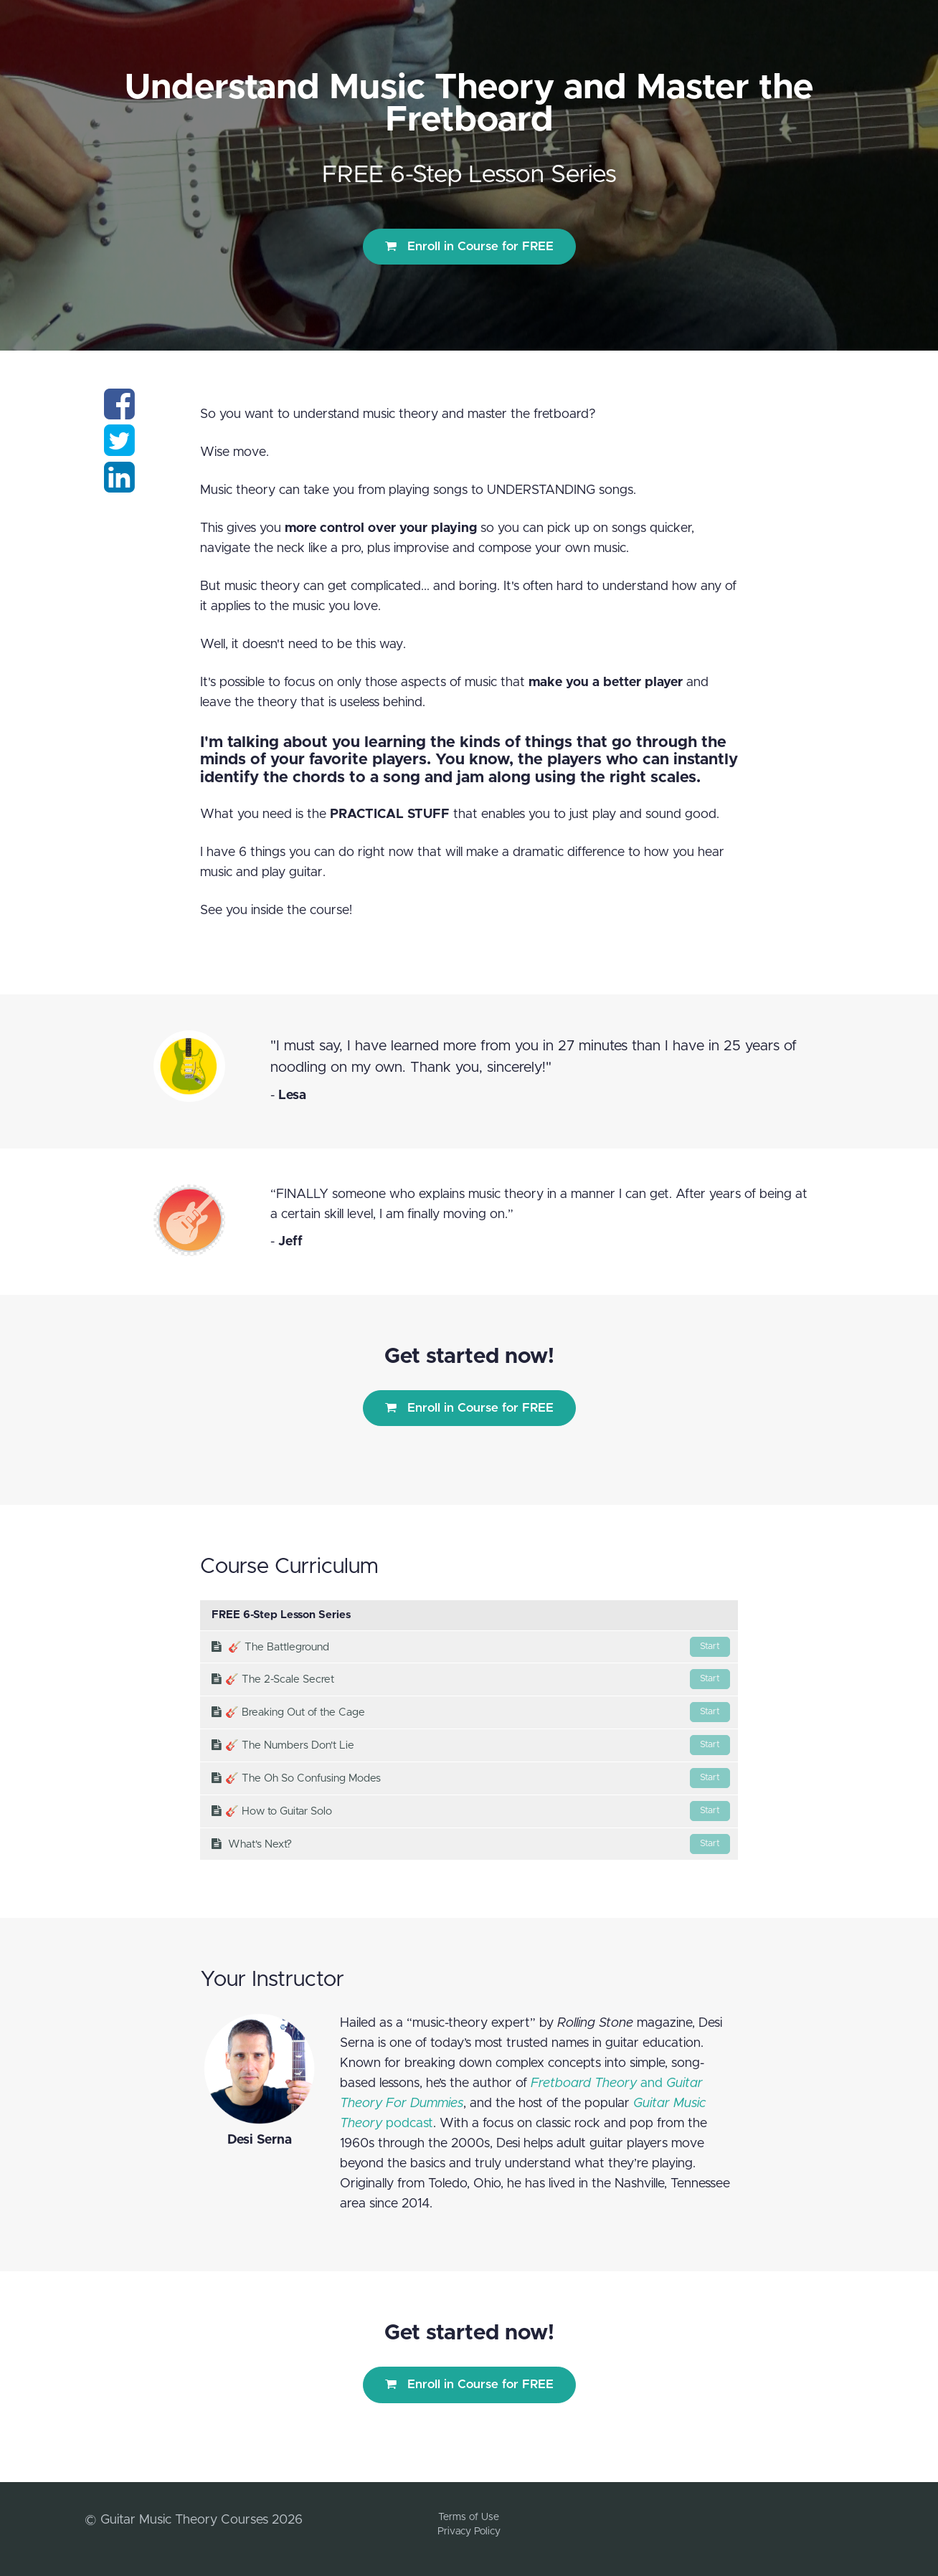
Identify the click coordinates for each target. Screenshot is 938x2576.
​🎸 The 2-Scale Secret (471, 1679)
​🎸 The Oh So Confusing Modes (471, 1778)
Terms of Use (468, 2517)
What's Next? (471, 1844)
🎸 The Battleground (471, 1647)
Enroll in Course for (469, 246)
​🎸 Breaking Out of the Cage (471, 1712)
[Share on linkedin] (119, 486)
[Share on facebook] (119, 413)
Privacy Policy (469, 2532)
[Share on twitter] (119, 449)
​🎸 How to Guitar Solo (471, 1811)
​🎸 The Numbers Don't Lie (471, 1745)
